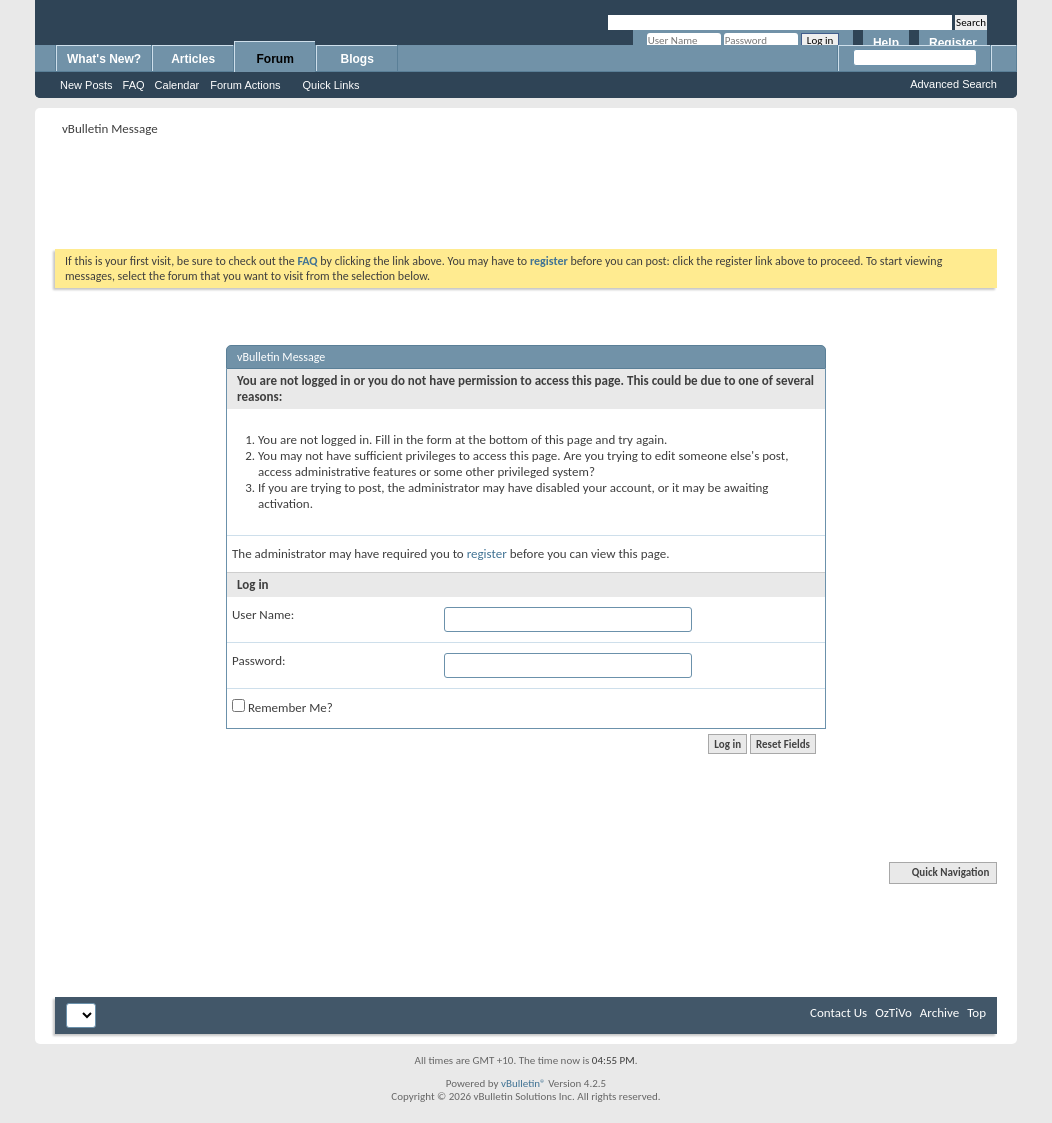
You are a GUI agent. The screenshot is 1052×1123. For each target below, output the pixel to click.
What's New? (104, 59)
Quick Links (331, 85)
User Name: (263, 614)
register (487, 553)
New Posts (86, 85)
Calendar (177, 85)
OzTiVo (893, 1012)
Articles (193, 59)
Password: (258, 660)
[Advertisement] (526, 186)
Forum (275, 59)
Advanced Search (953, 84)
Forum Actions (245, 85)
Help (886, 43)
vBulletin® (523, 1083)
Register (953, 43)
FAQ (134, 85)
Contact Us (838, 1012)
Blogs (357, 59)
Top (976, 1012)
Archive (939, 1012)
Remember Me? (282, 707)
